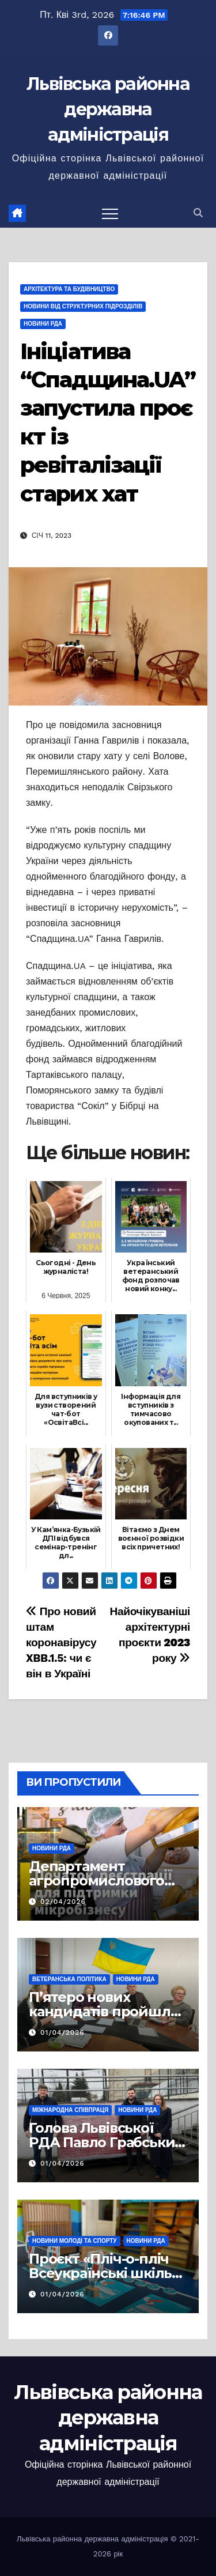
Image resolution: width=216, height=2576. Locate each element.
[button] (198, 213)
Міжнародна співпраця (70, 2110)
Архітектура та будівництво (69, 289)
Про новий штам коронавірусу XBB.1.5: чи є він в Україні (61, 1642)
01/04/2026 (62, 2032)
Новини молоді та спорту (74, 2241)
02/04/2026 (63, 1902)
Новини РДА (43, 323)
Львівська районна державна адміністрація (108, 109)
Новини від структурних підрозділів (83, 306)
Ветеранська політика (69, 1979)
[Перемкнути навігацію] (110, 213)
